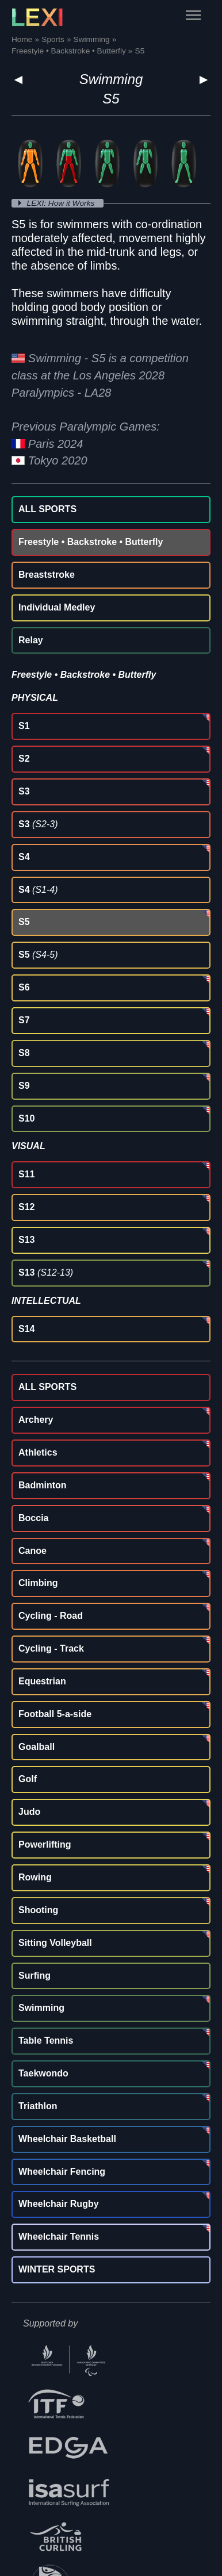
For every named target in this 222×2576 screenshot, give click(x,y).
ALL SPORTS (47, 509)
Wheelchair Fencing (61, 2171)
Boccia (33, 1518)
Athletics (38, 1452)
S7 (24, 1020)
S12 (26, 1207)
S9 (24, 1086)
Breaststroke (46, 574)
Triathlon (38, 2106)
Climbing (38, 1583)
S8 (24, 1053)
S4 (24, 857)
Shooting (38, 1910)
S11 (26, 1174)
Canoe (32, 1551)
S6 (24, 987)
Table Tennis (45, 2040)
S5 (24, 922)
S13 (26, 1240)
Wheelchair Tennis (58, 2236)
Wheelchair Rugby (58, 2204)
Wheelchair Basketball (67, 2139)
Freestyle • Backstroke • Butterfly (90, 542)
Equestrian (42, 1681)
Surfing (34, 1975)
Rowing (35, 1877)
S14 (26, 1329)
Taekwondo (43, 2073)
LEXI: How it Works (62, 203)
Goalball (36, 1747)
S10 (26, 1118)
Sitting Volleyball (55, 1943)
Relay (30, 640)
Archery (35, 1420)
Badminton (42, 1485)
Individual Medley (56, 607)
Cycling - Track (51, 1648)
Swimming (111, 79)
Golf (27, 1779)
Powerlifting (44, 1844)
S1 (24, 726)
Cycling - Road (50, 1616)
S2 (24, 758)
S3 (24, 791)
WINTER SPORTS (56, 2269)
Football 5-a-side (54, 1714)
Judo (29, 1812)
